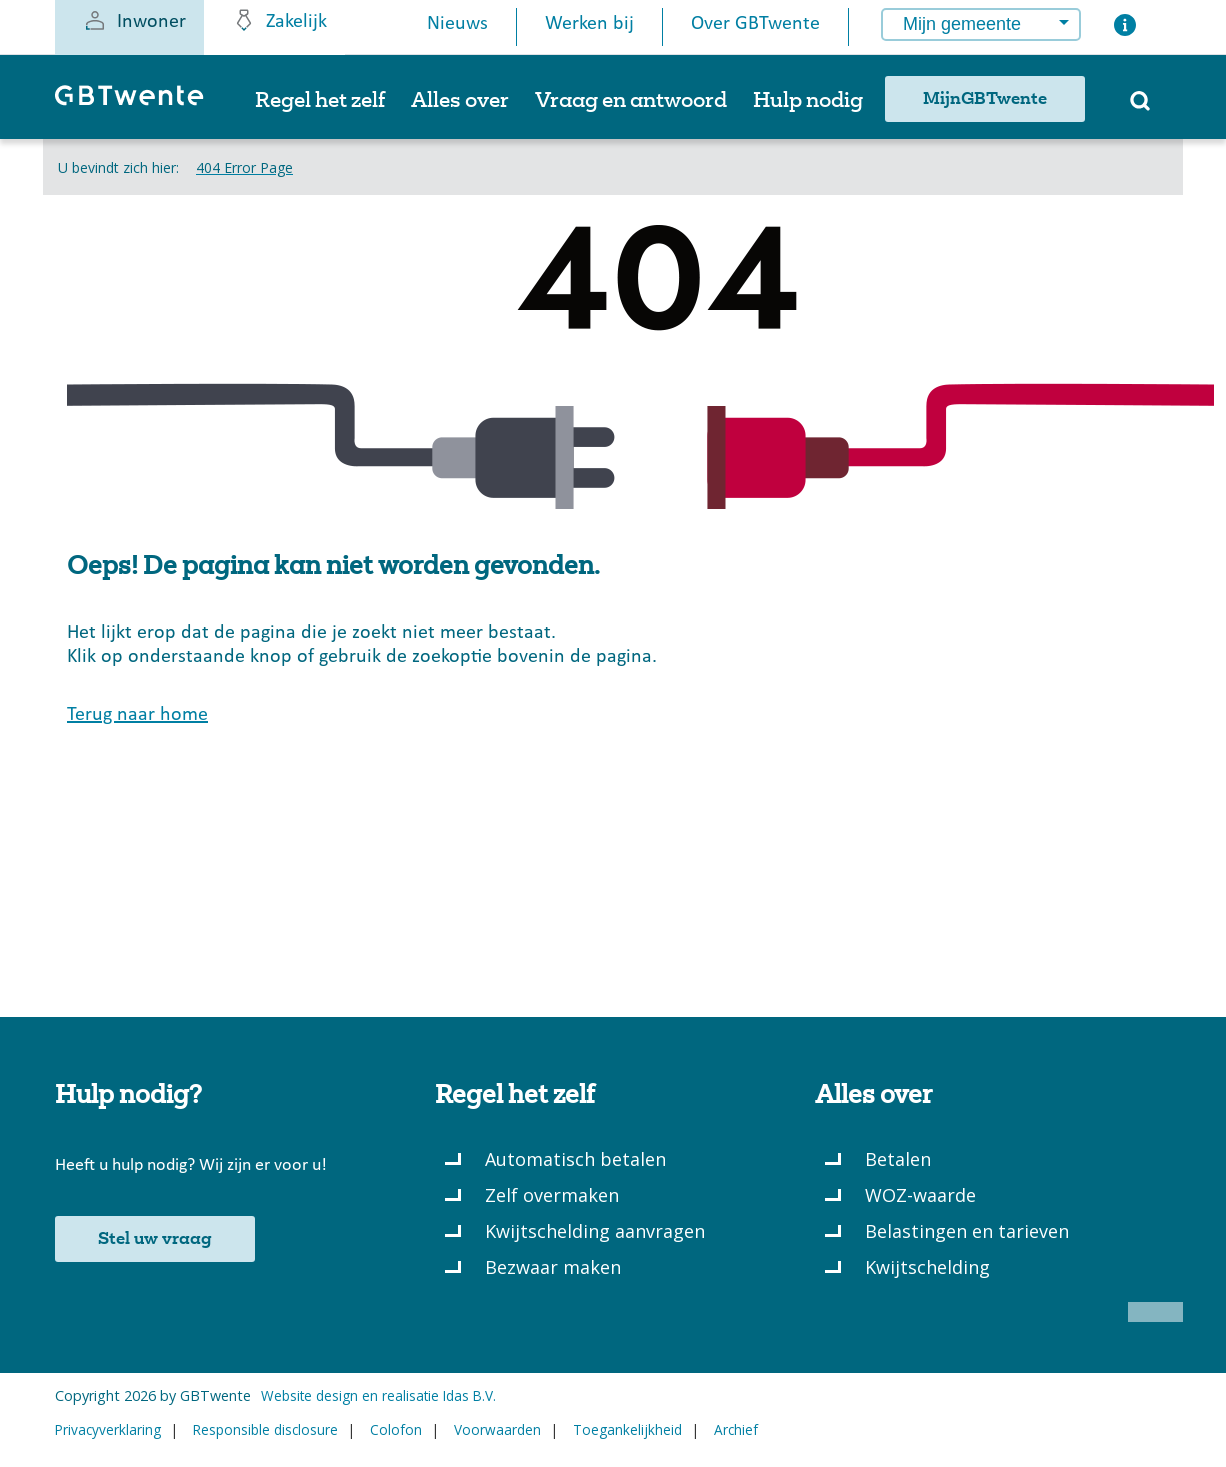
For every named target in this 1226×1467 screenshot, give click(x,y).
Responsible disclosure (265, 1429)
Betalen (898, 1159)
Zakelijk (279, 20)
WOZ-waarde (920, 1195)
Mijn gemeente (962, 24)
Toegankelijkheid (627, 1429)
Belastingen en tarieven (967, 1231)
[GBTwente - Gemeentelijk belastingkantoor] (139, 104)
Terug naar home (137, 715)
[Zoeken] (1140, 107)
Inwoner (134, 20)
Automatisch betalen (575, 1159)
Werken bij (589, 24)
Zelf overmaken (552, 1195)
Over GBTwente (755, 24)
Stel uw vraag (155, 1239)
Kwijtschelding (927, 1267)
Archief (736, 1429)
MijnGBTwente (985, 99)
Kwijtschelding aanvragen (595, 1231)
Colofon (396, 1429)
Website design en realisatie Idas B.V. (378, 1395)
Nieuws (457, 24)
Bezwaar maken (553, 1267)
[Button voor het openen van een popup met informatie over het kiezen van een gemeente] (1125, 29)
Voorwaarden (497, 1429)
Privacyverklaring (108, 1429)
